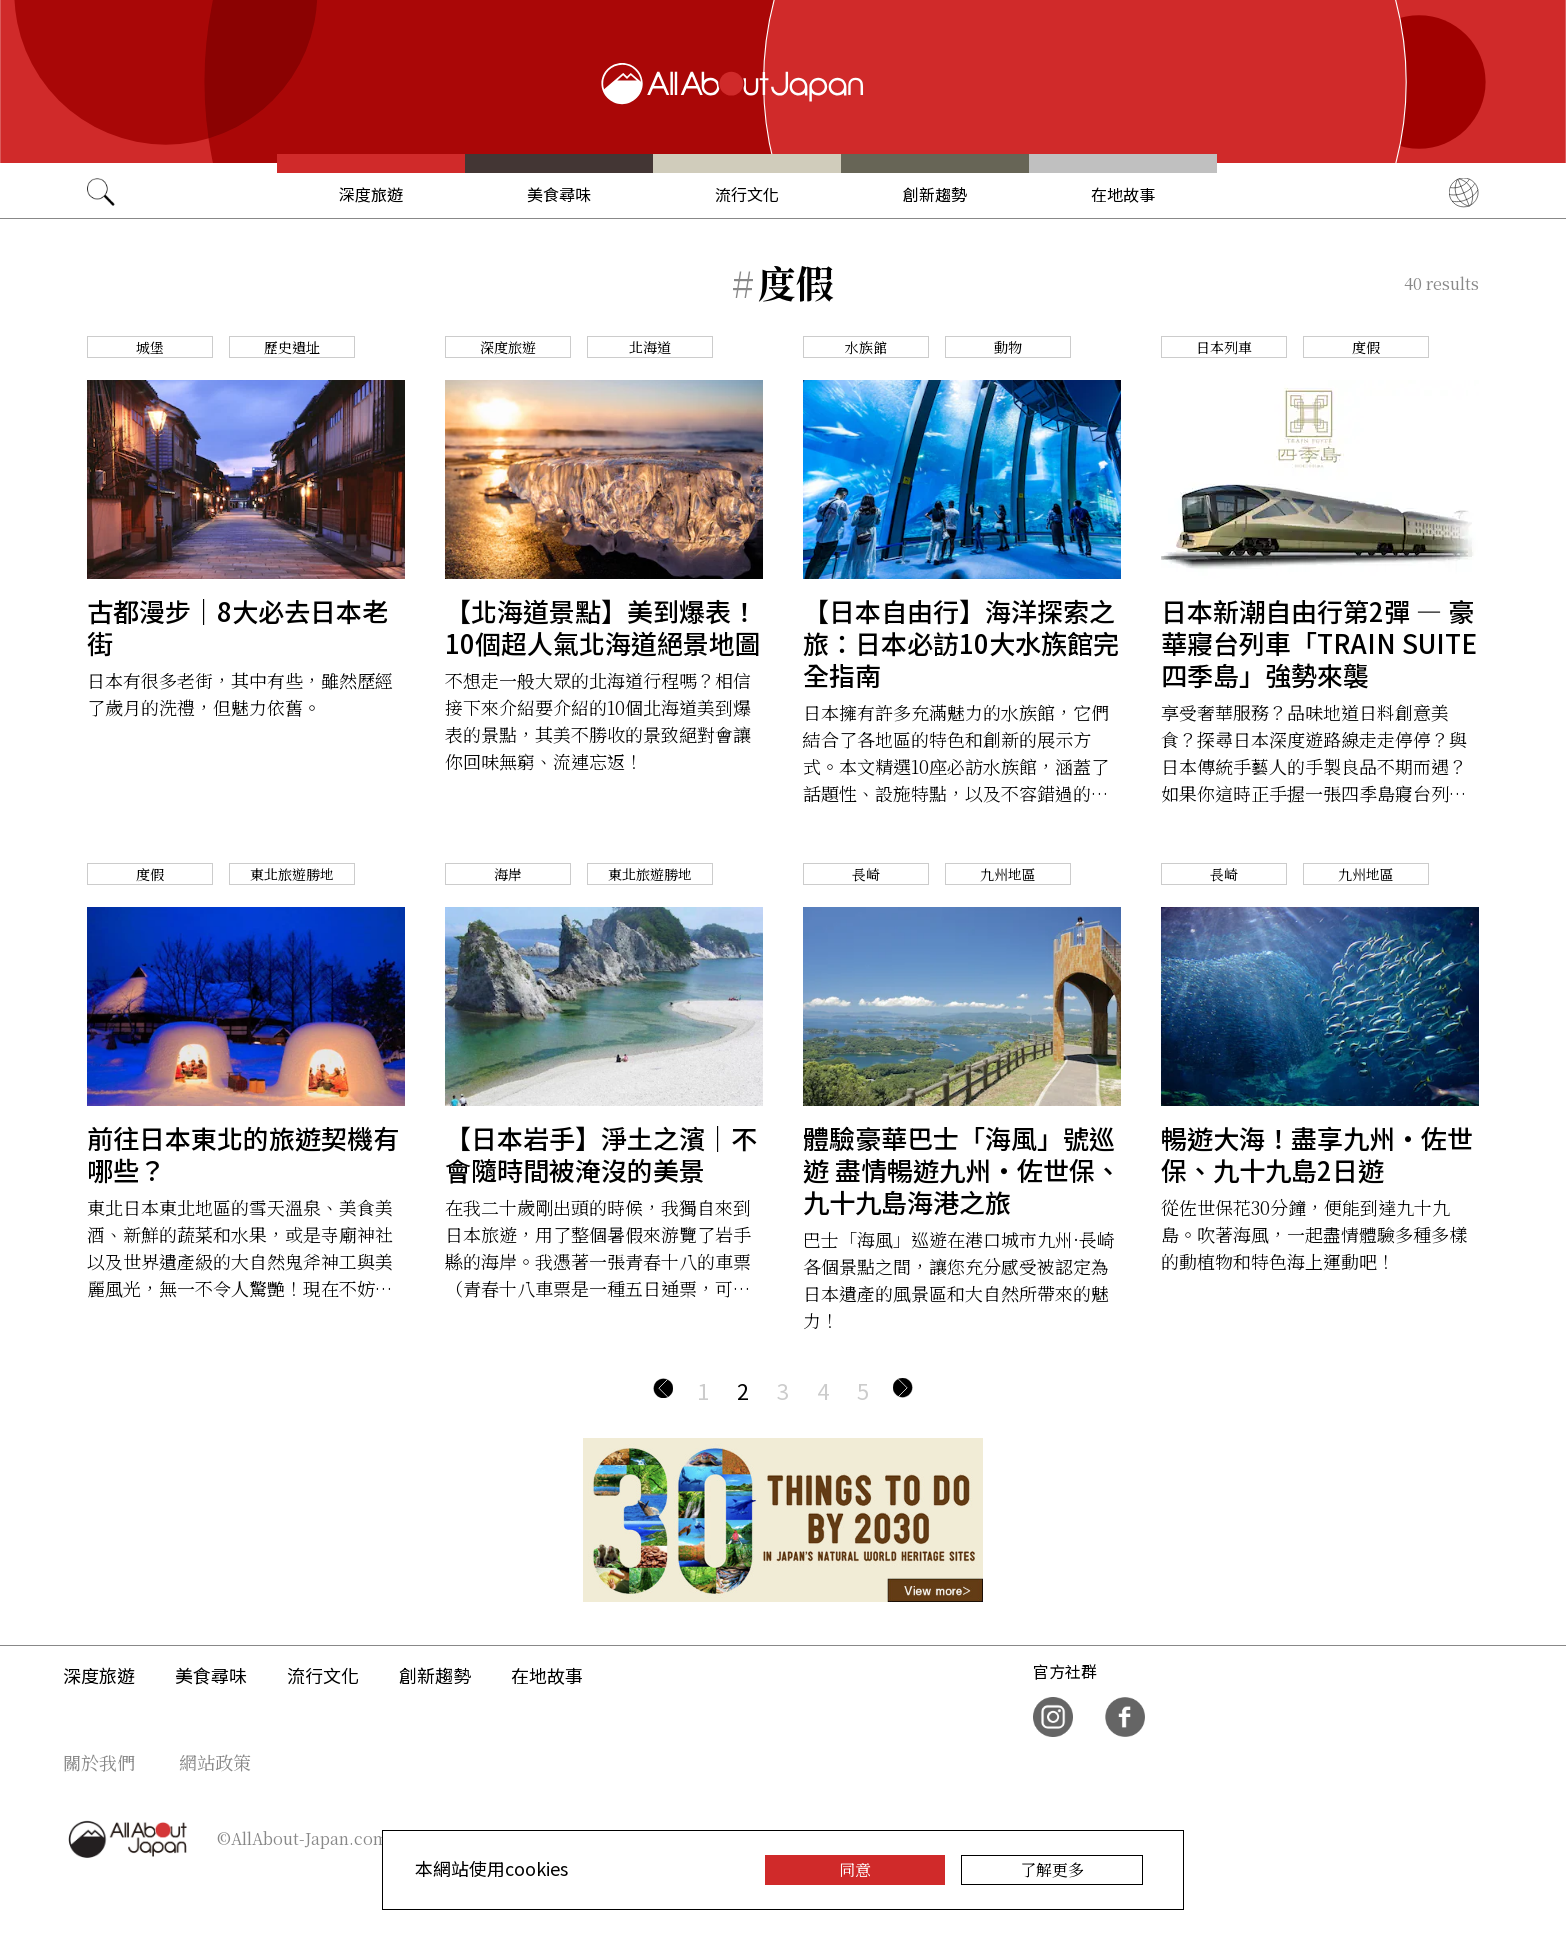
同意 (855, 1869)
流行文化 (747, 194)
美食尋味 (559, 194)
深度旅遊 (371, 194)
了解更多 (1052, 1869)
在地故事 (1123, 194)
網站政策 (215, 1762)
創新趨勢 (935, 194)
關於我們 (99, 1762)
